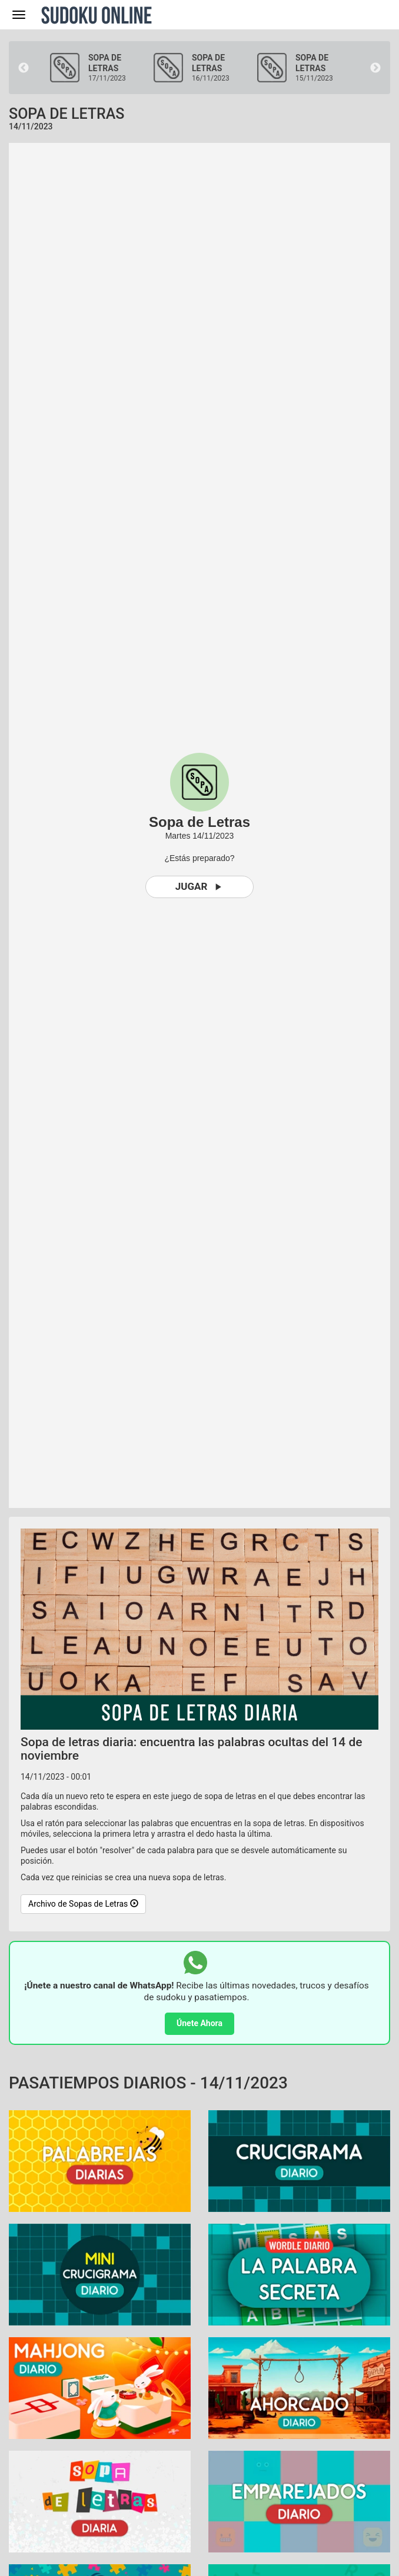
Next (375, 68)
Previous (23, 68)
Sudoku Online (96, 14)
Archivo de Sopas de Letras (83, 1903)
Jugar (199, 886)
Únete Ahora (199, 2023)
